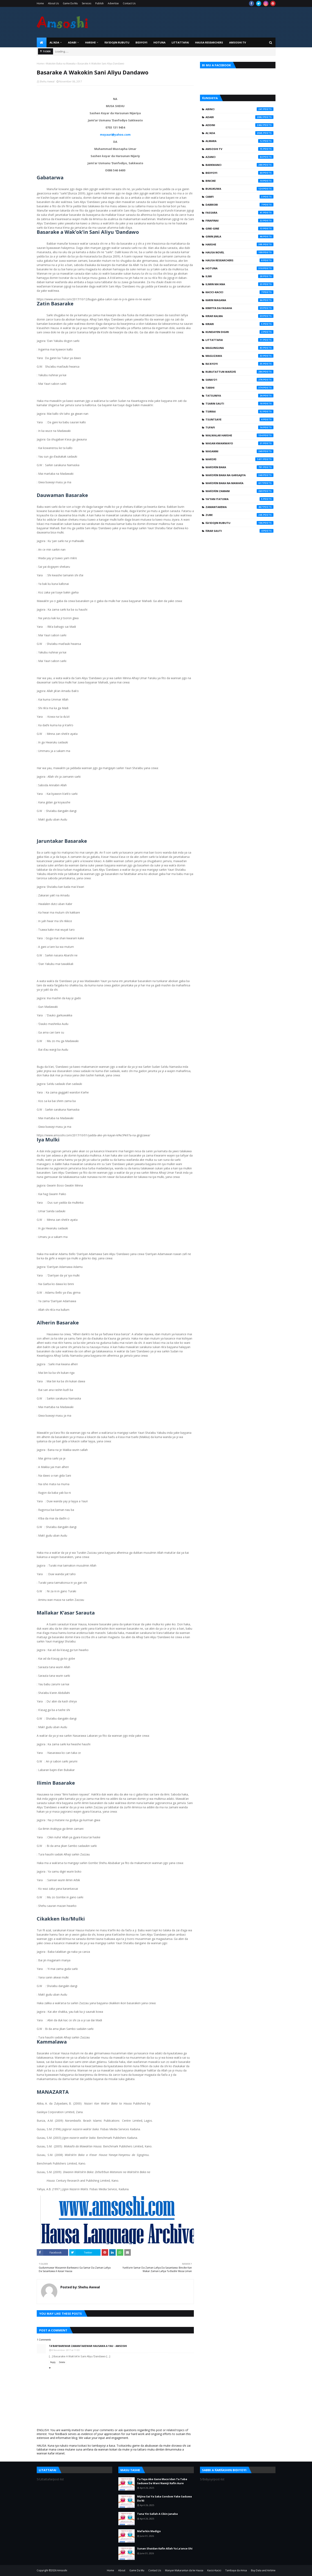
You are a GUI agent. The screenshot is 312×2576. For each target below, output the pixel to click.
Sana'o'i (239, 379)
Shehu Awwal (47, 81)
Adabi (239, 117)
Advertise (113, 3)
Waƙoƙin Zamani (239, 491)
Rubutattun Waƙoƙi (239, 372)
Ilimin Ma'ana (239, 284)
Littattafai (239, 340)
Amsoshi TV (239, 149)
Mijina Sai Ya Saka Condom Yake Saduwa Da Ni (164, 2498)
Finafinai (239, 220)
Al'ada (239, 133)
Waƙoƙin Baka (239, 467)
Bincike (239, 181)
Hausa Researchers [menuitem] (209, 42)
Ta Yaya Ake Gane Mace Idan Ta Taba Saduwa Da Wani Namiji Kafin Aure (162, 2481)
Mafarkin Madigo (149, 2531)
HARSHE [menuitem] (90, 42)
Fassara (239, 212)
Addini (239, 125)
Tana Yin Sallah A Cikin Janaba (157, 2514)
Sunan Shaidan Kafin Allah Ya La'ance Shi (164, 2548)
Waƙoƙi (239, 459)
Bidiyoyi (239, 173)
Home (40, 3)
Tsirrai (239, 411)
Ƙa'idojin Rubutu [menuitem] (116, 42)
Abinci (239, 109)
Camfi (239, 196)
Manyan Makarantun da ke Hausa (184, 2570)
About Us (53, 3)
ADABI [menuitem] (72, 42)
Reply (53, 2362)
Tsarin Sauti (239, 403)
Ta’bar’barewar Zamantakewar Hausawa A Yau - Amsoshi (88, 2346)
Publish (99, 3)
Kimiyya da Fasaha (239, 308)
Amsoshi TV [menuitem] (237, 42)
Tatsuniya (239, 395)
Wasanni (239, 451)
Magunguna (239, 348)
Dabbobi (239, 204)
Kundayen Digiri (239, 332)
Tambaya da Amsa (236, 2570)
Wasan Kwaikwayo (239, 443)
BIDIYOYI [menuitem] (141, 42)
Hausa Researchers (239, 260)
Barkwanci (239, 165)
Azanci (239, 157)
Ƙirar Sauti (239, 531)
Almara (239, 141)
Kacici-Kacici (239, 292)
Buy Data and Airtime (263, 2570)
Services (86, 3)
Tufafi (239, 427)
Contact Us (129, 3)
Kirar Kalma (239, 316)
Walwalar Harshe (239, 435)
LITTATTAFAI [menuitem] (180, 42)
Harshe (239, 244)
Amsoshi (62, 2570)
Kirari (239, 324)
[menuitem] (42, 42)
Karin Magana (239, 300)
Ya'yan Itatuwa (239, 499)
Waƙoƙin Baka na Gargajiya (239, 475)
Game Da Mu (70, 3)
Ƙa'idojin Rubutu (239, 523)
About (121, 2570)
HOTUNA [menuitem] (159, 42)
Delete (62, 2362)
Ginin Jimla (239, 236)
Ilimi (239, 276)
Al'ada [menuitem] (54, 42)
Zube (239, 515)
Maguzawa (239, 356)
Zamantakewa (239, 507)
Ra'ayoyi (239, 364)
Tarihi (239, 387)
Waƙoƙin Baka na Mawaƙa (61, 63)
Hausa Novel (239, 252)
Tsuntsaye (239, 419)
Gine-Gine (239, 228)
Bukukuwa (239, 189)
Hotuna (239, 268)
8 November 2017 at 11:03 (66, 2350)
